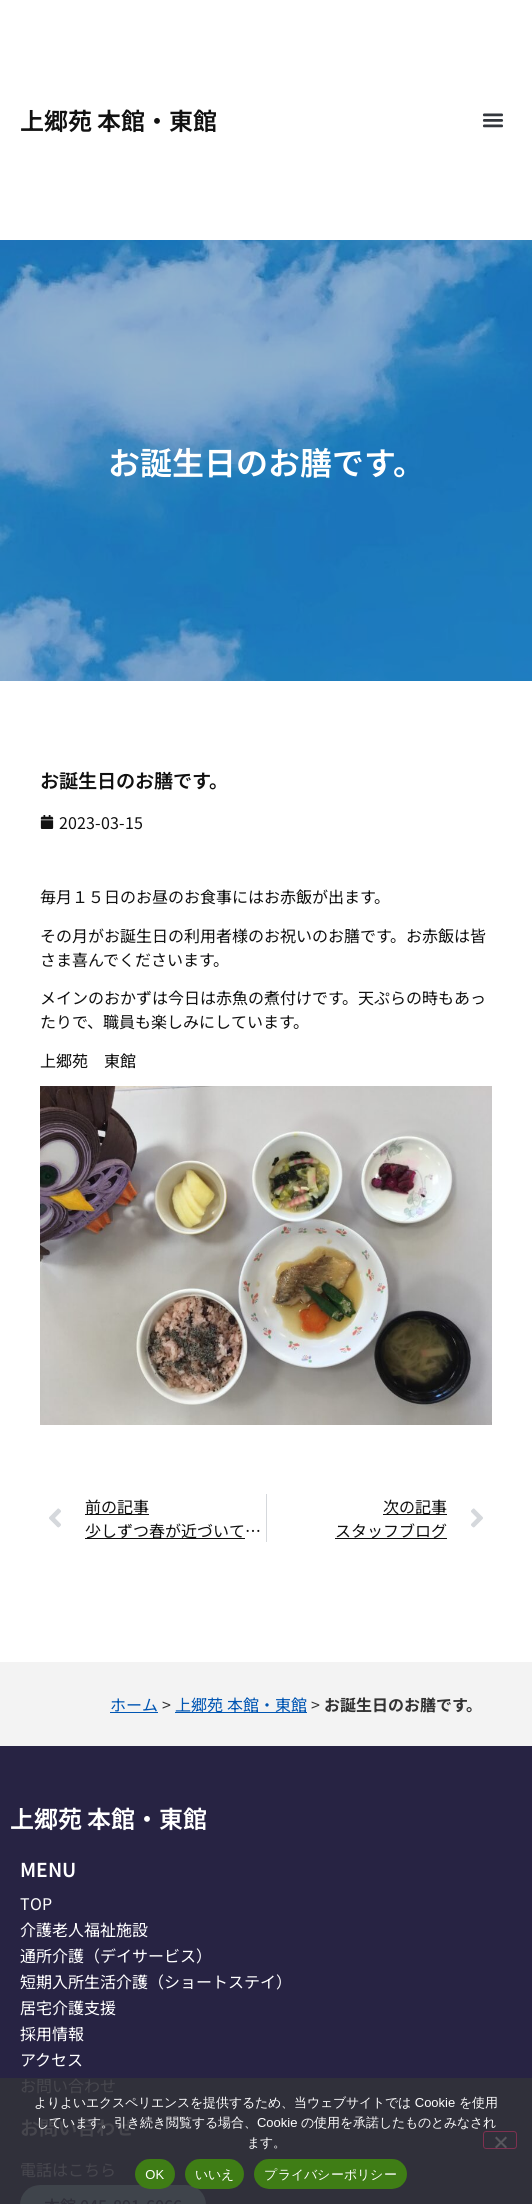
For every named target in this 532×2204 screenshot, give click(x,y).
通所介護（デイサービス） (116, 1955)
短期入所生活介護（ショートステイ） (156, 1981)
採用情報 (52, 2033)
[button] (492, 120)
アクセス (51, 2059)
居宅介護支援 (68, 2007)
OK (154, 2174)
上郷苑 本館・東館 (118, 119)
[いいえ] (500, 2140)
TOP (36, 1903)
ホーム (134, 1704)
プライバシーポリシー (330, 2174)
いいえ (215, 2174)
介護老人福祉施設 (84, 1929)
